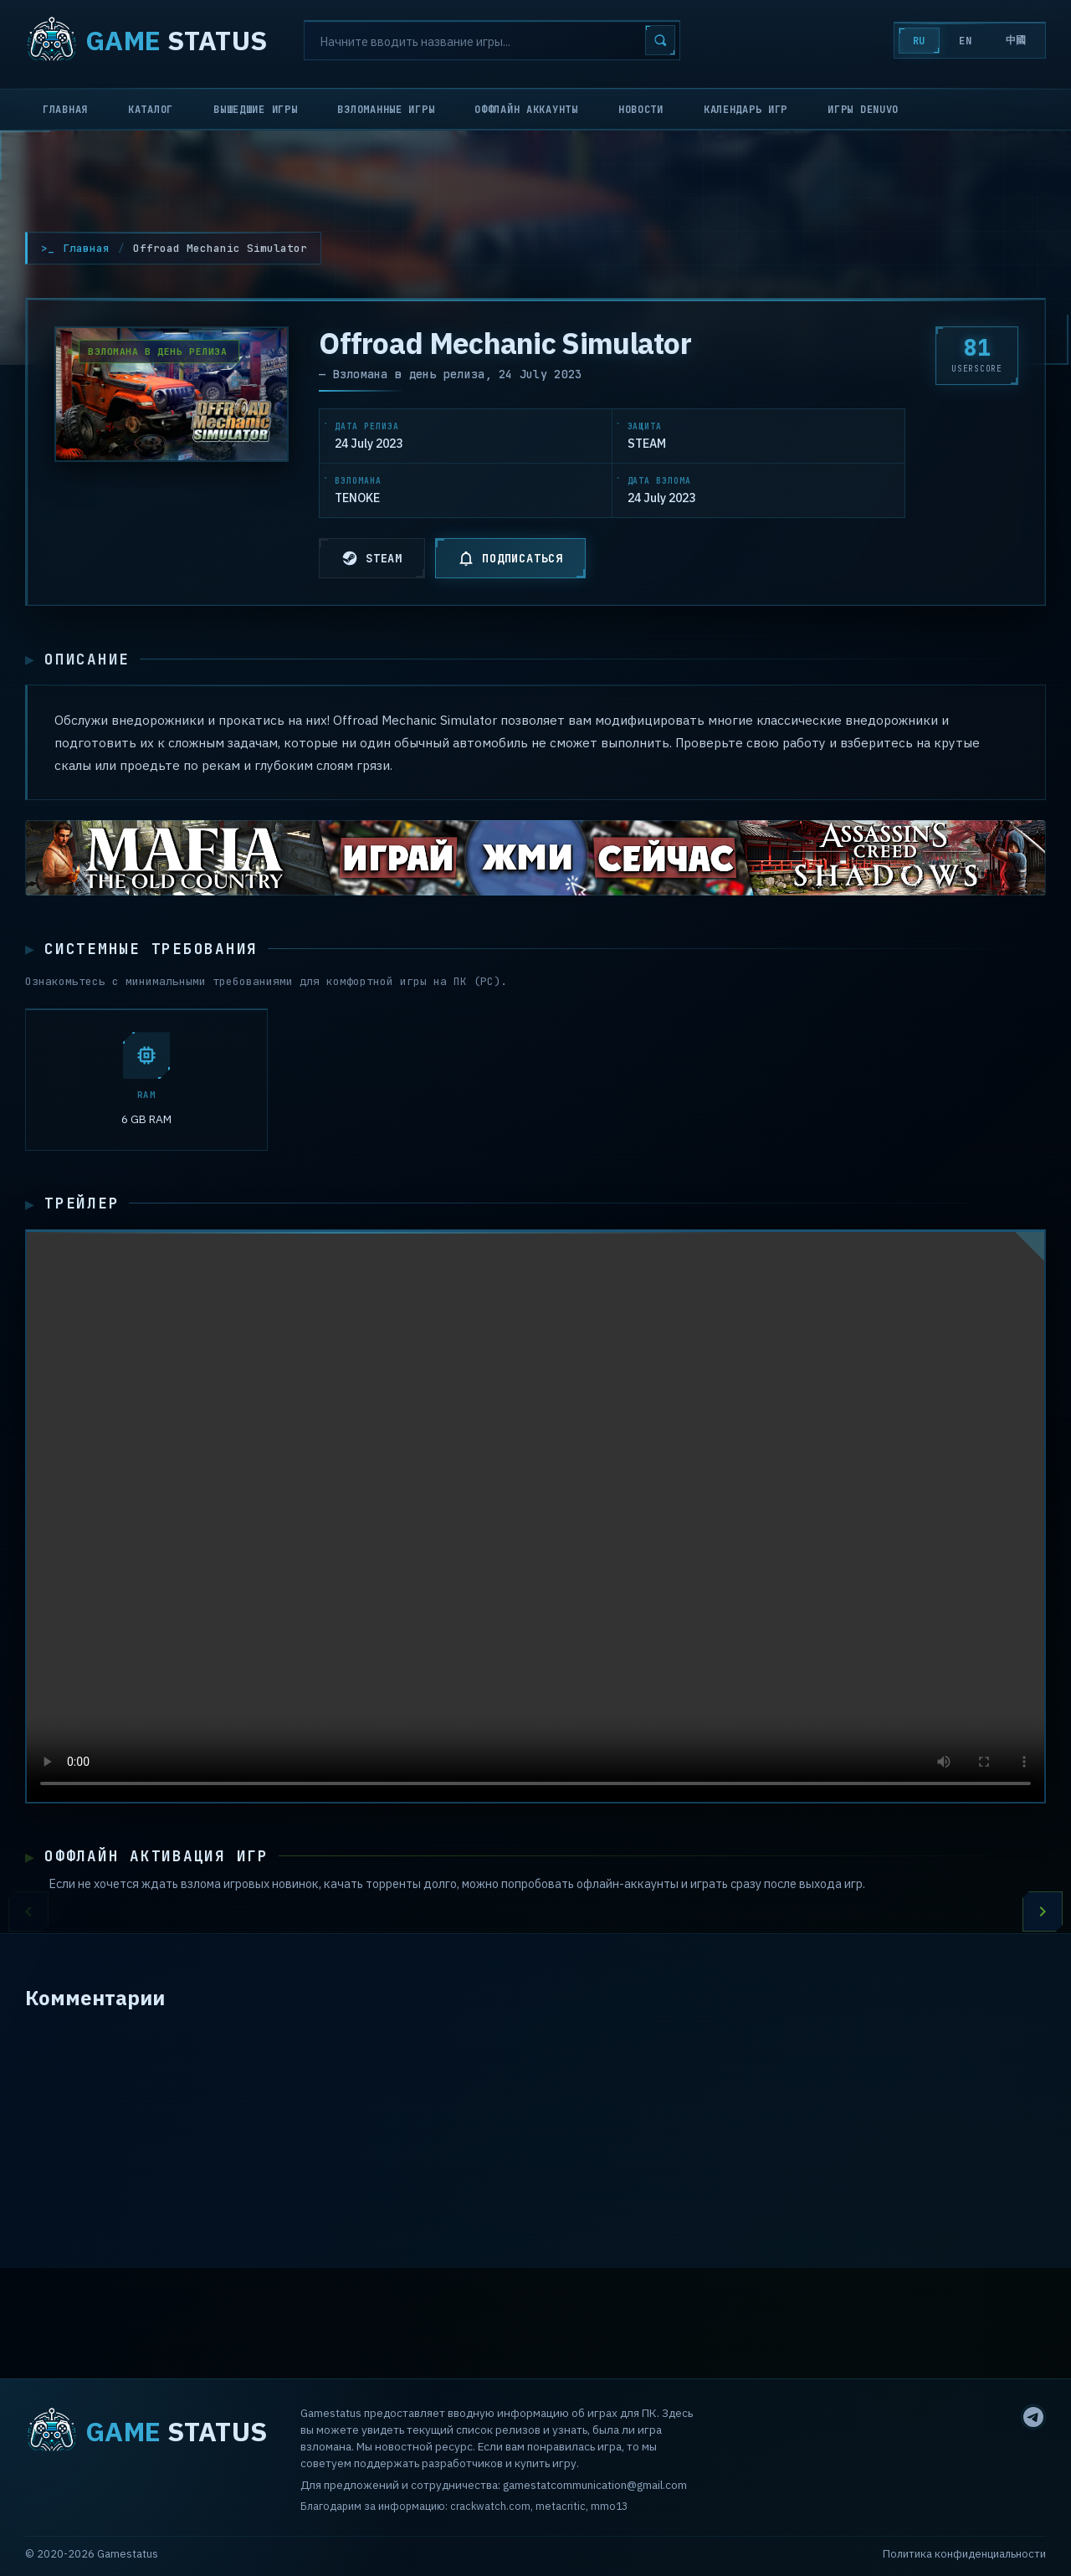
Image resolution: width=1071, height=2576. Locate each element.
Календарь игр (745, 109)
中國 (1016, 40)
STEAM (371, 558)
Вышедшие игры (255, 109)
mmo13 (609, 2506)
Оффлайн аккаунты (526, 109)
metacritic (561, 2506)
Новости (641, 109)
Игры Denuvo (863, 109)
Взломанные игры (385, 109)
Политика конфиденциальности (964, 2554)
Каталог (150, 109)
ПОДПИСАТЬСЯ (510, 558)
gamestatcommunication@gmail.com (595, 2485)
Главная (65, 109)
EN (965, 41)
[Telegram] (1033, 2417)
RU (919, 41)
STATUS (146, 40)
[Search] (492, 40)
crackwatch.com (490, 2506)
